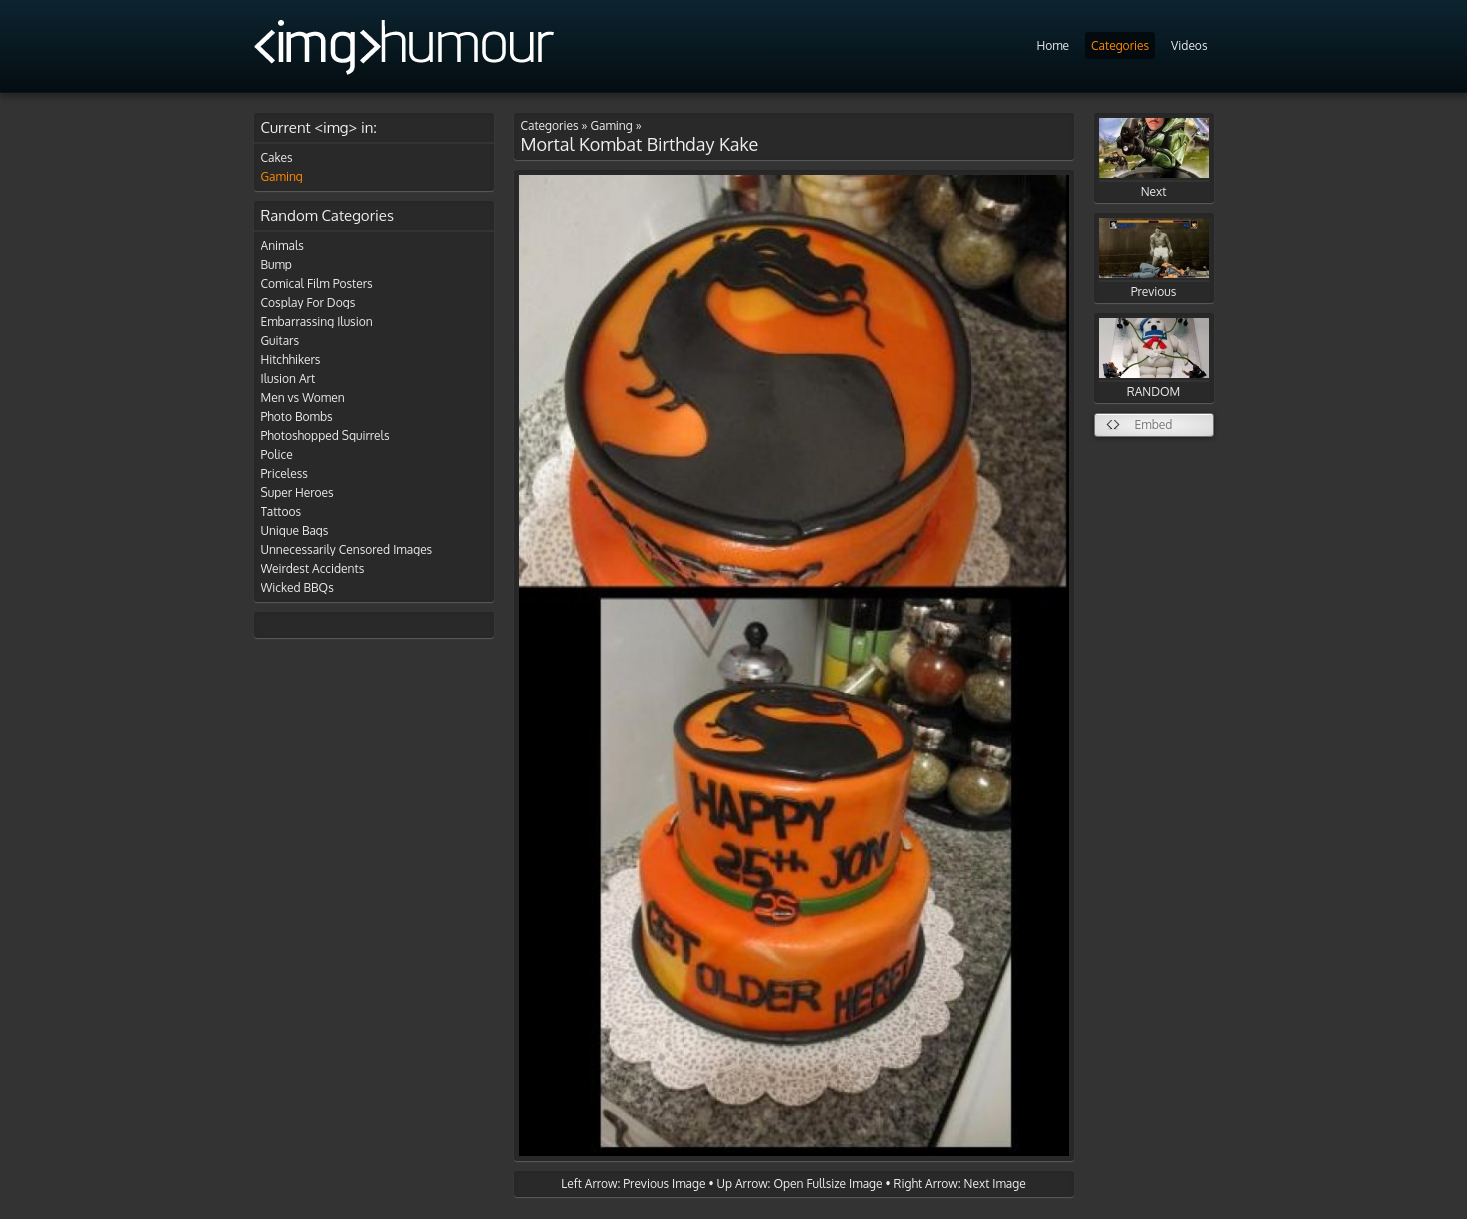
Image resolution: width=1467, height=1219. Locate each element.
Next (1154, 158)
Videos (1189, 45)
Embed (1154, 424)
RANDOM (1154, 358)
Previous (1154, 258)
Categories (1120, 45)
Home (1052, 45)
